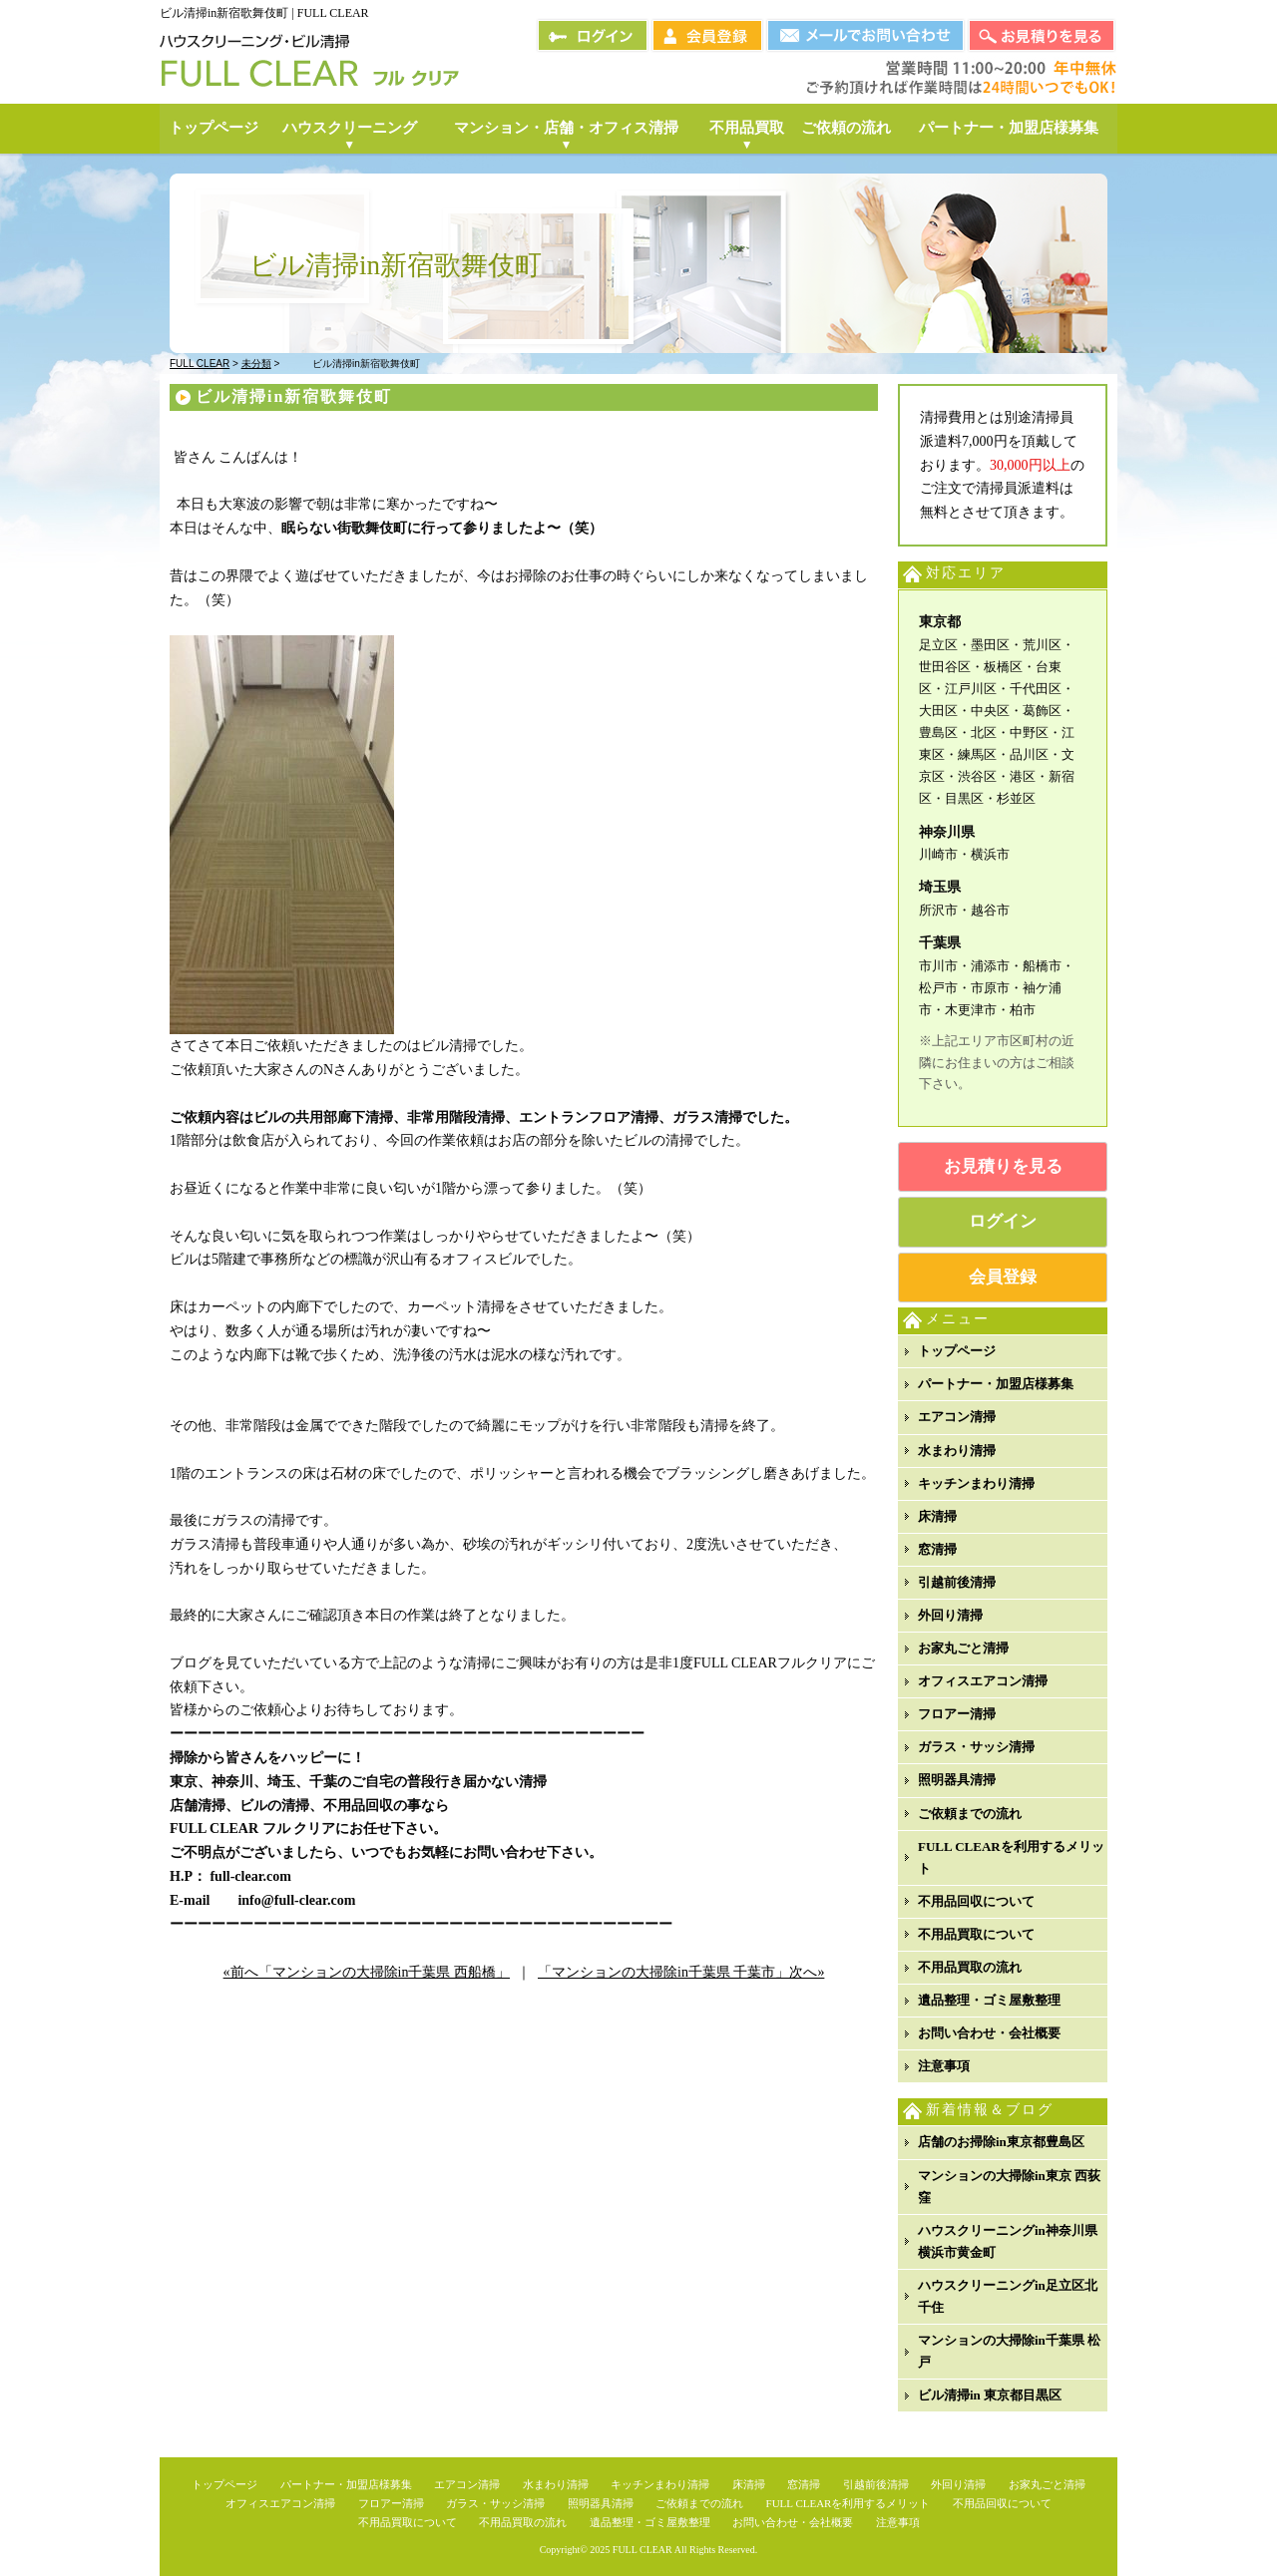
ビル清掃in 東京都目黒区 (990, 2395)
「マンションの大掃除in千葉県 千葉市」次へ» (681, 1972)
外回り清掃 (950, 1615)
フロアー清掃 (957, 1713)
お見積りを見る (1003, 1166)
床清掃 (937, 1516)
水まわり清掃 (957, 1450)
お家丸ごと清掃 (963, 1648)
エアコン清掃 (957, 1416)
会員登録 (1003, 1277)
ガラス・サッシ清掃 (976, 1746)
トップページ (957, 1350)
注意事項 (944, 2065)
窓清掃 (937, 1549)
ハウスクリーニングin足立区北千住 (1007, 2296)
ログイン (1003, 1221)
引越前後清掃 (957, 1582)
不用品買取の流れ (970, 1967)
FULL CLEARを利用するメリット (1011, 1857)
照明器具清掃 (957, 1779)
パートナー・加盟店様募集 (995, 1383)
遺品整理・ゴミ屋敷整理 (989, 2000)
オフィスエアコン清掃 (983, 1680)
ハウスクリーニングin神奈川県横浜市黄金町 (1007, 2241)
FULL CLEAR (642, 2549)
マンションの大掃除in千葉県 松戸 (1009, 2351)
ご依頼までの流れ (970, 1813)
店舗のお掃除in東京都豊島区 (1001, 2141)
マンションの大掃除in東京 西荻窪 (1009, 2186)
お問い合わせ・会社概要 (989, 2032)
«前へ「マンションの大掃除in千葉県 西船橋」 (366, 1972)
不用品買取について (976, 1934)
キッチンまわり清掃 (976, 1483)
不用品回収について (976, 1901)
